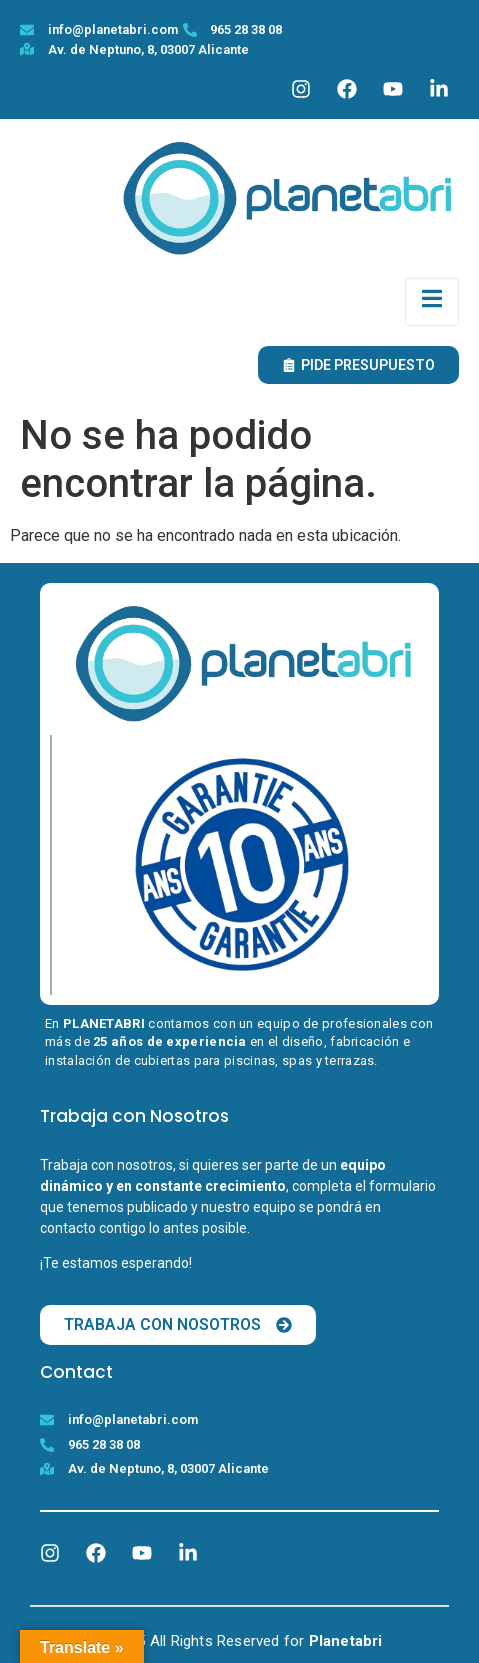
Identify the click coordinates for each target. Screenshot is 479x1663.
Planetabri (346, 1641)
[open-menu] (432, 302)
